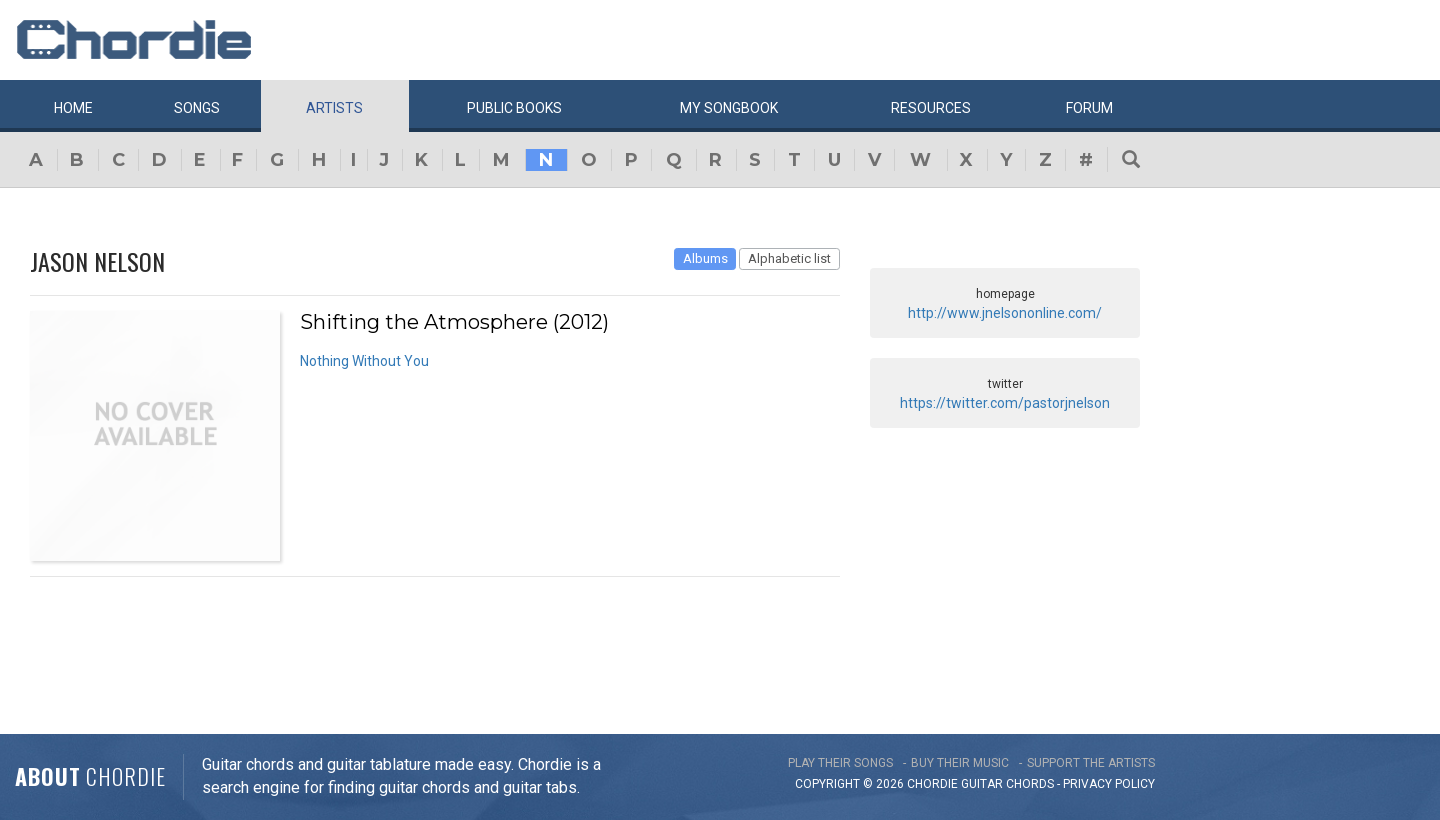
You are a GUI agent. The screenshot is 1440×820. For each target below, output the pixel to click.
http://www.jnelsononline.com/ (1005, 313)
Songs (197, 108)
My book (729, 108)
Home (73, 108)
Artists (334, 108)
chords (1030, 784)
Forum (1089, 108)
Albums (705, 258)
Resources (931, 108)
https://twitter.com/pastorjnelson (1005, 403)
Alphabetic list (789, 258)
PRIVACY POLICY (1109, 784)
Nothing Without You (364, 361)
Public (514, 108)
